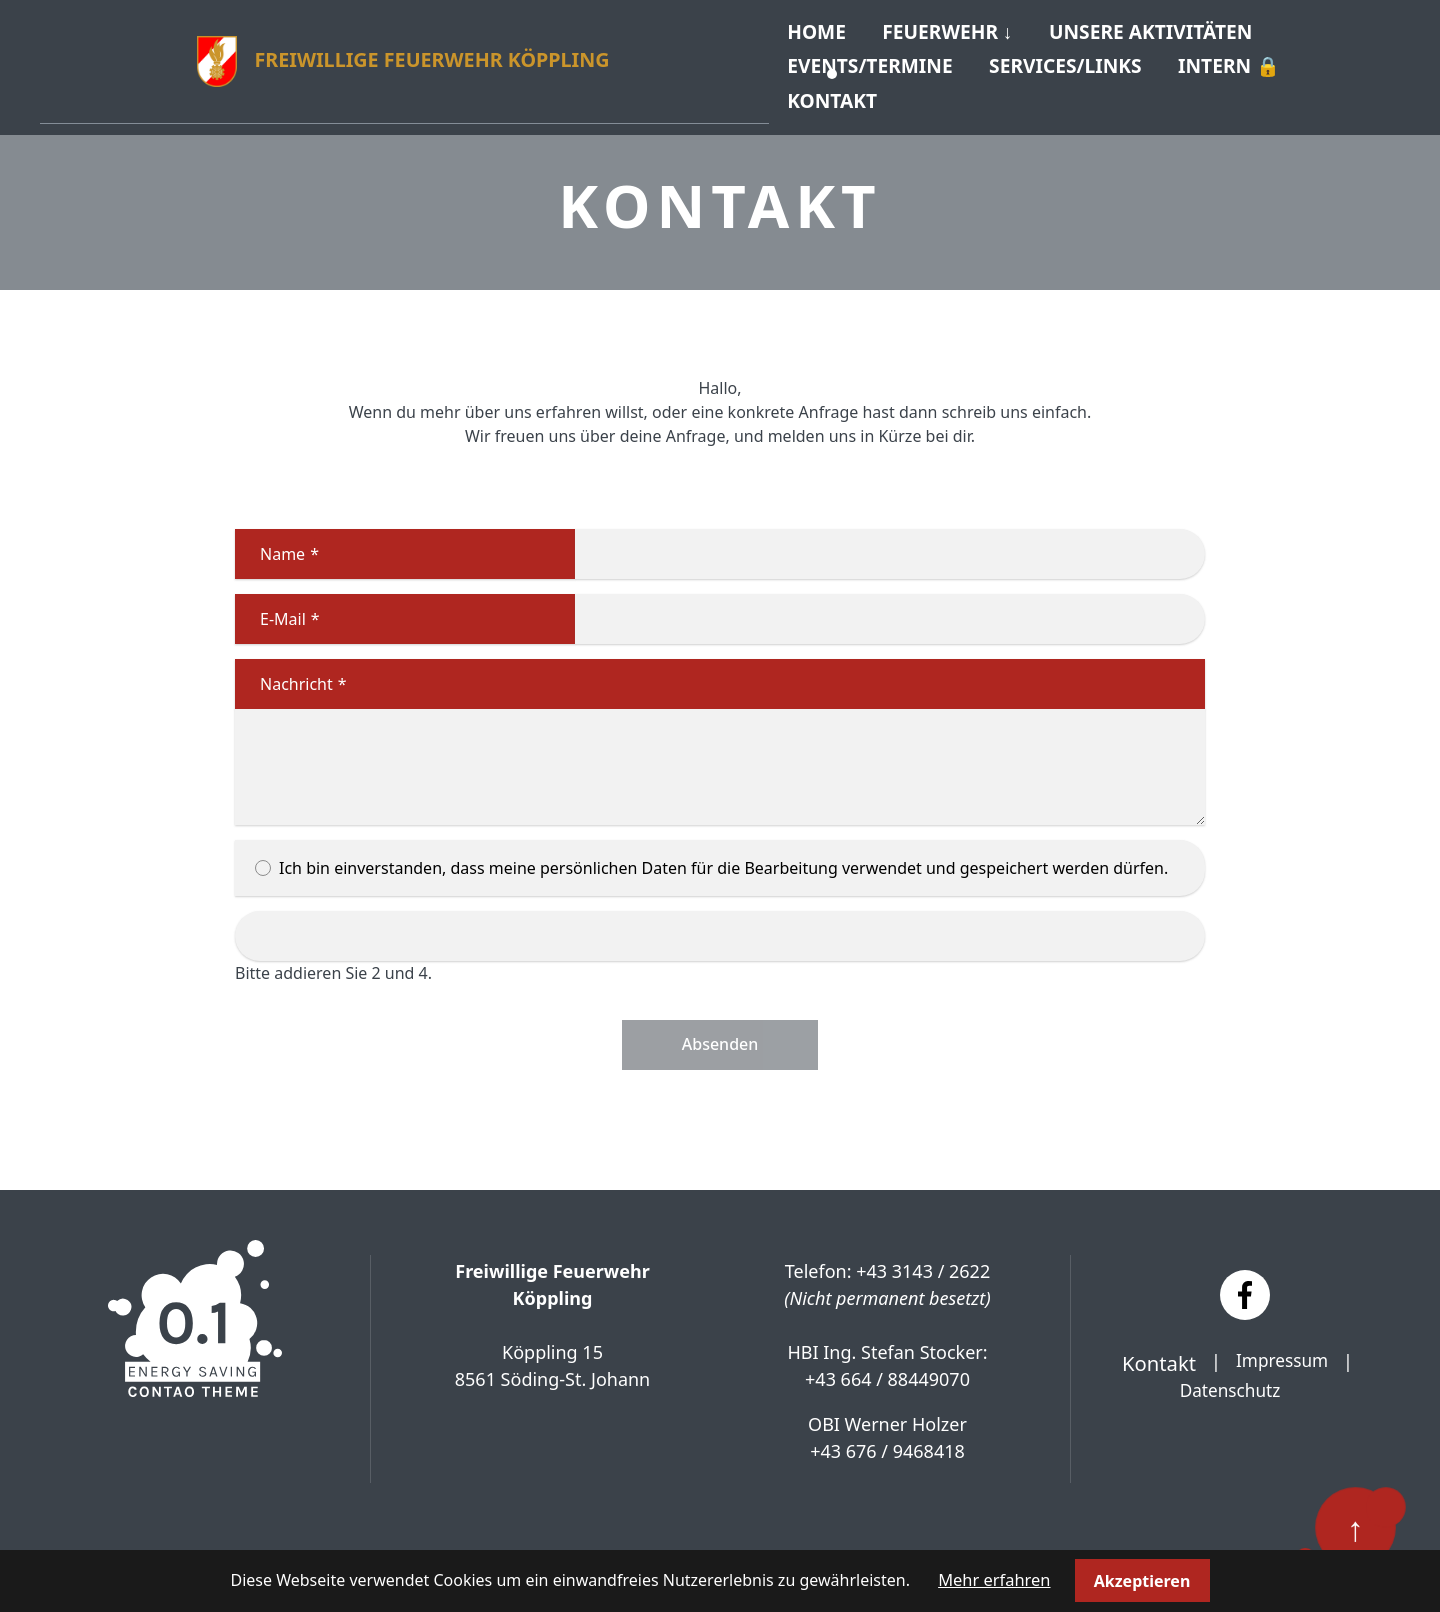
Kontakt (839, 89)
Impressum (1282, 1348)
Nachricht (291, 671)
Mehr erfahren (994, 1581)
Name (277, 541)
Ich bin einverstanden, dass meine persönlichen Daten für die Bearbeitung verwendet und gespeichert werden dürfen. (720, 855)
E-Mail (277, 606)
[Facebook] (1245, 1282)
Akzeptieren (1140, 1581)
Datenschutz (1229, 1378)
